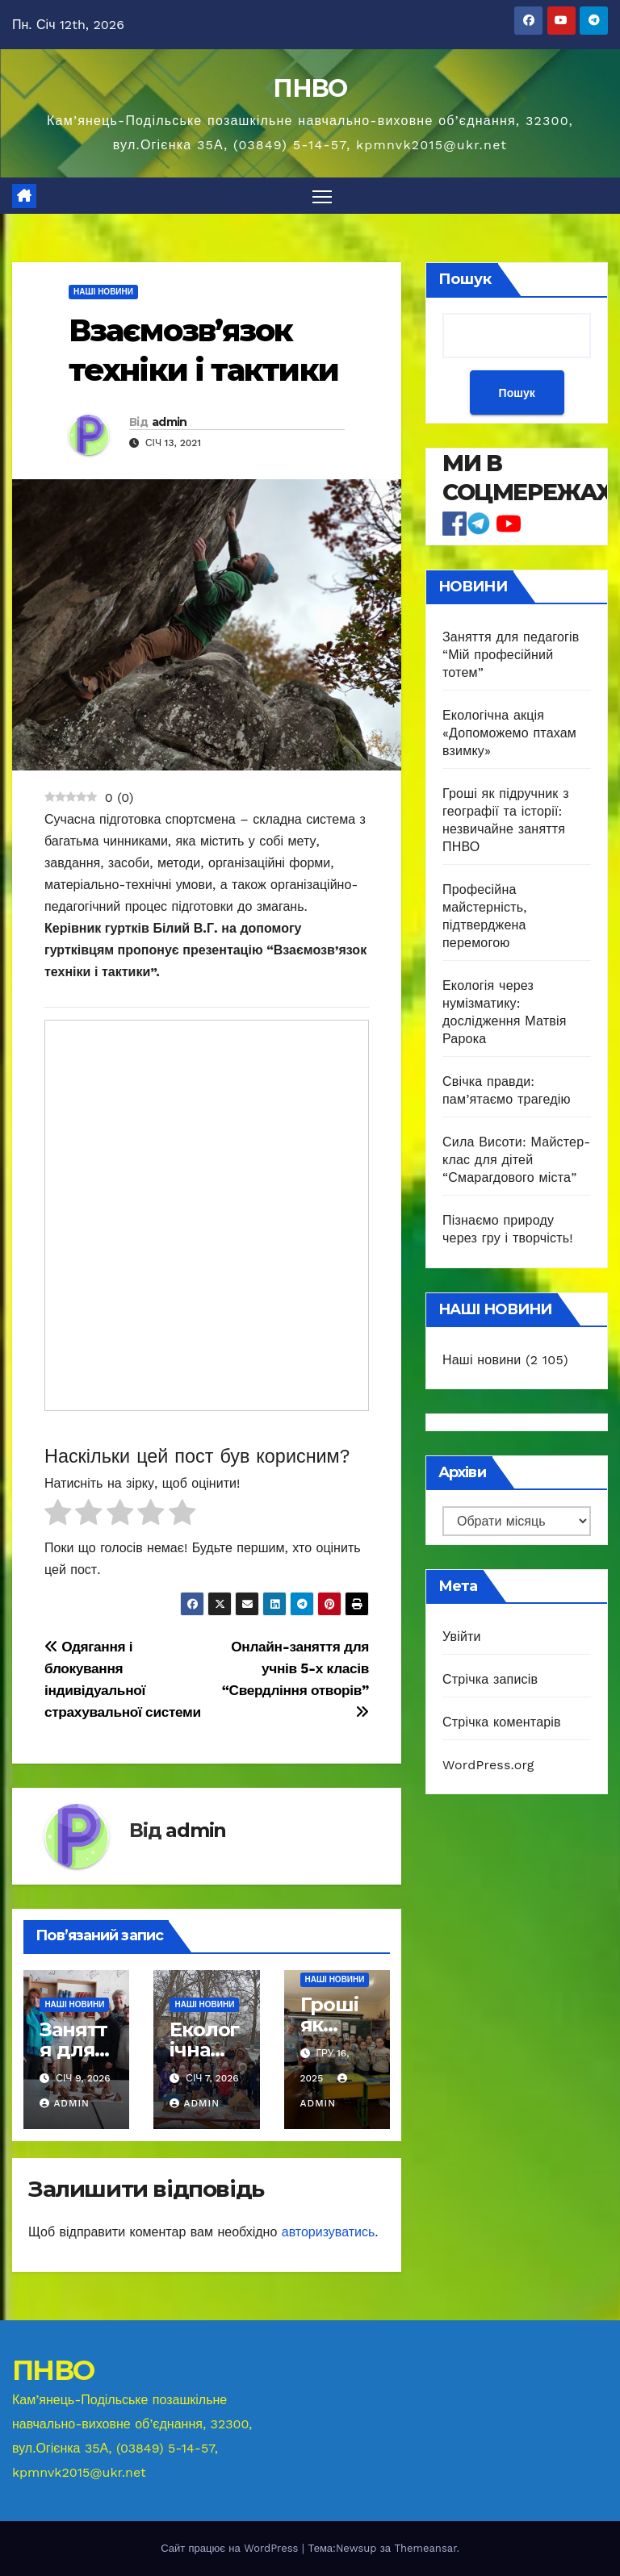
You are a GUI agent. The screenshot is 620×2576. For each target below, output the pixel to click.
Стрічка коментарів (501, 1722)
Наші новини (103, 291)
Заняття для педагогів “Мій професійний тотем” (511, 655)
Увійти (461, 1636)
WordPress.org (488, 1764)
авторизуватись (328, 2232)
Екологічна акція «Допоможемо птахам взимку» (509, 733)
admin (169, 422)
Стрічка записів (490, 1679)
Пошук (465, 279)
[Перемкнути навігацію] (322, 195)
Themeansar (425, 2548)
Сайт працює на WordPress (231, 2548)
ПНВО (309, 88)
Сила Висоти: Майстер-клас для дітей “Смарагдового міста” (516, 1160)
